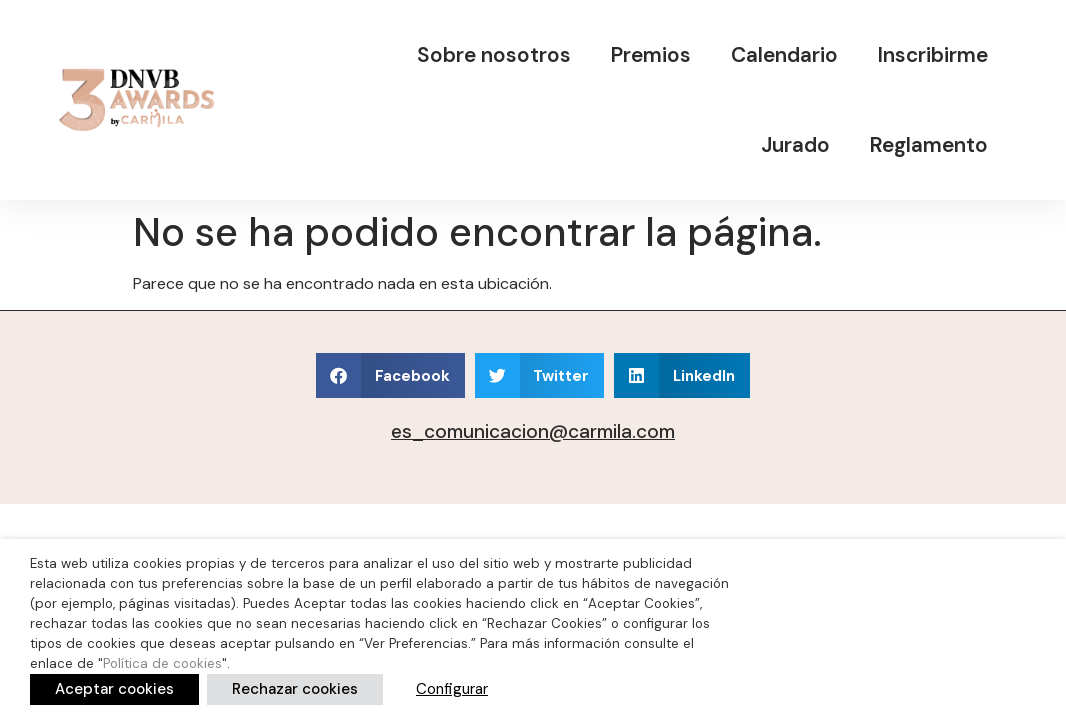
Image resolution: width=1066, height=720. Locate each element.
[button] (390, 375)
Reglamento (929, 144)
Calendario (784, 54)
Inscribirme (933, 54)
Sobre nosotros (494, 54)
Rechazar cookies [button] (295, 689)
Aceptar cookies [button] (114, 689)
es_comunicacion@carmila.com (533, 431)
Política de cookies (162, 663)
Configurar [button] (452, 689)
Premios (651, 54)
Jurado (795, 144)
